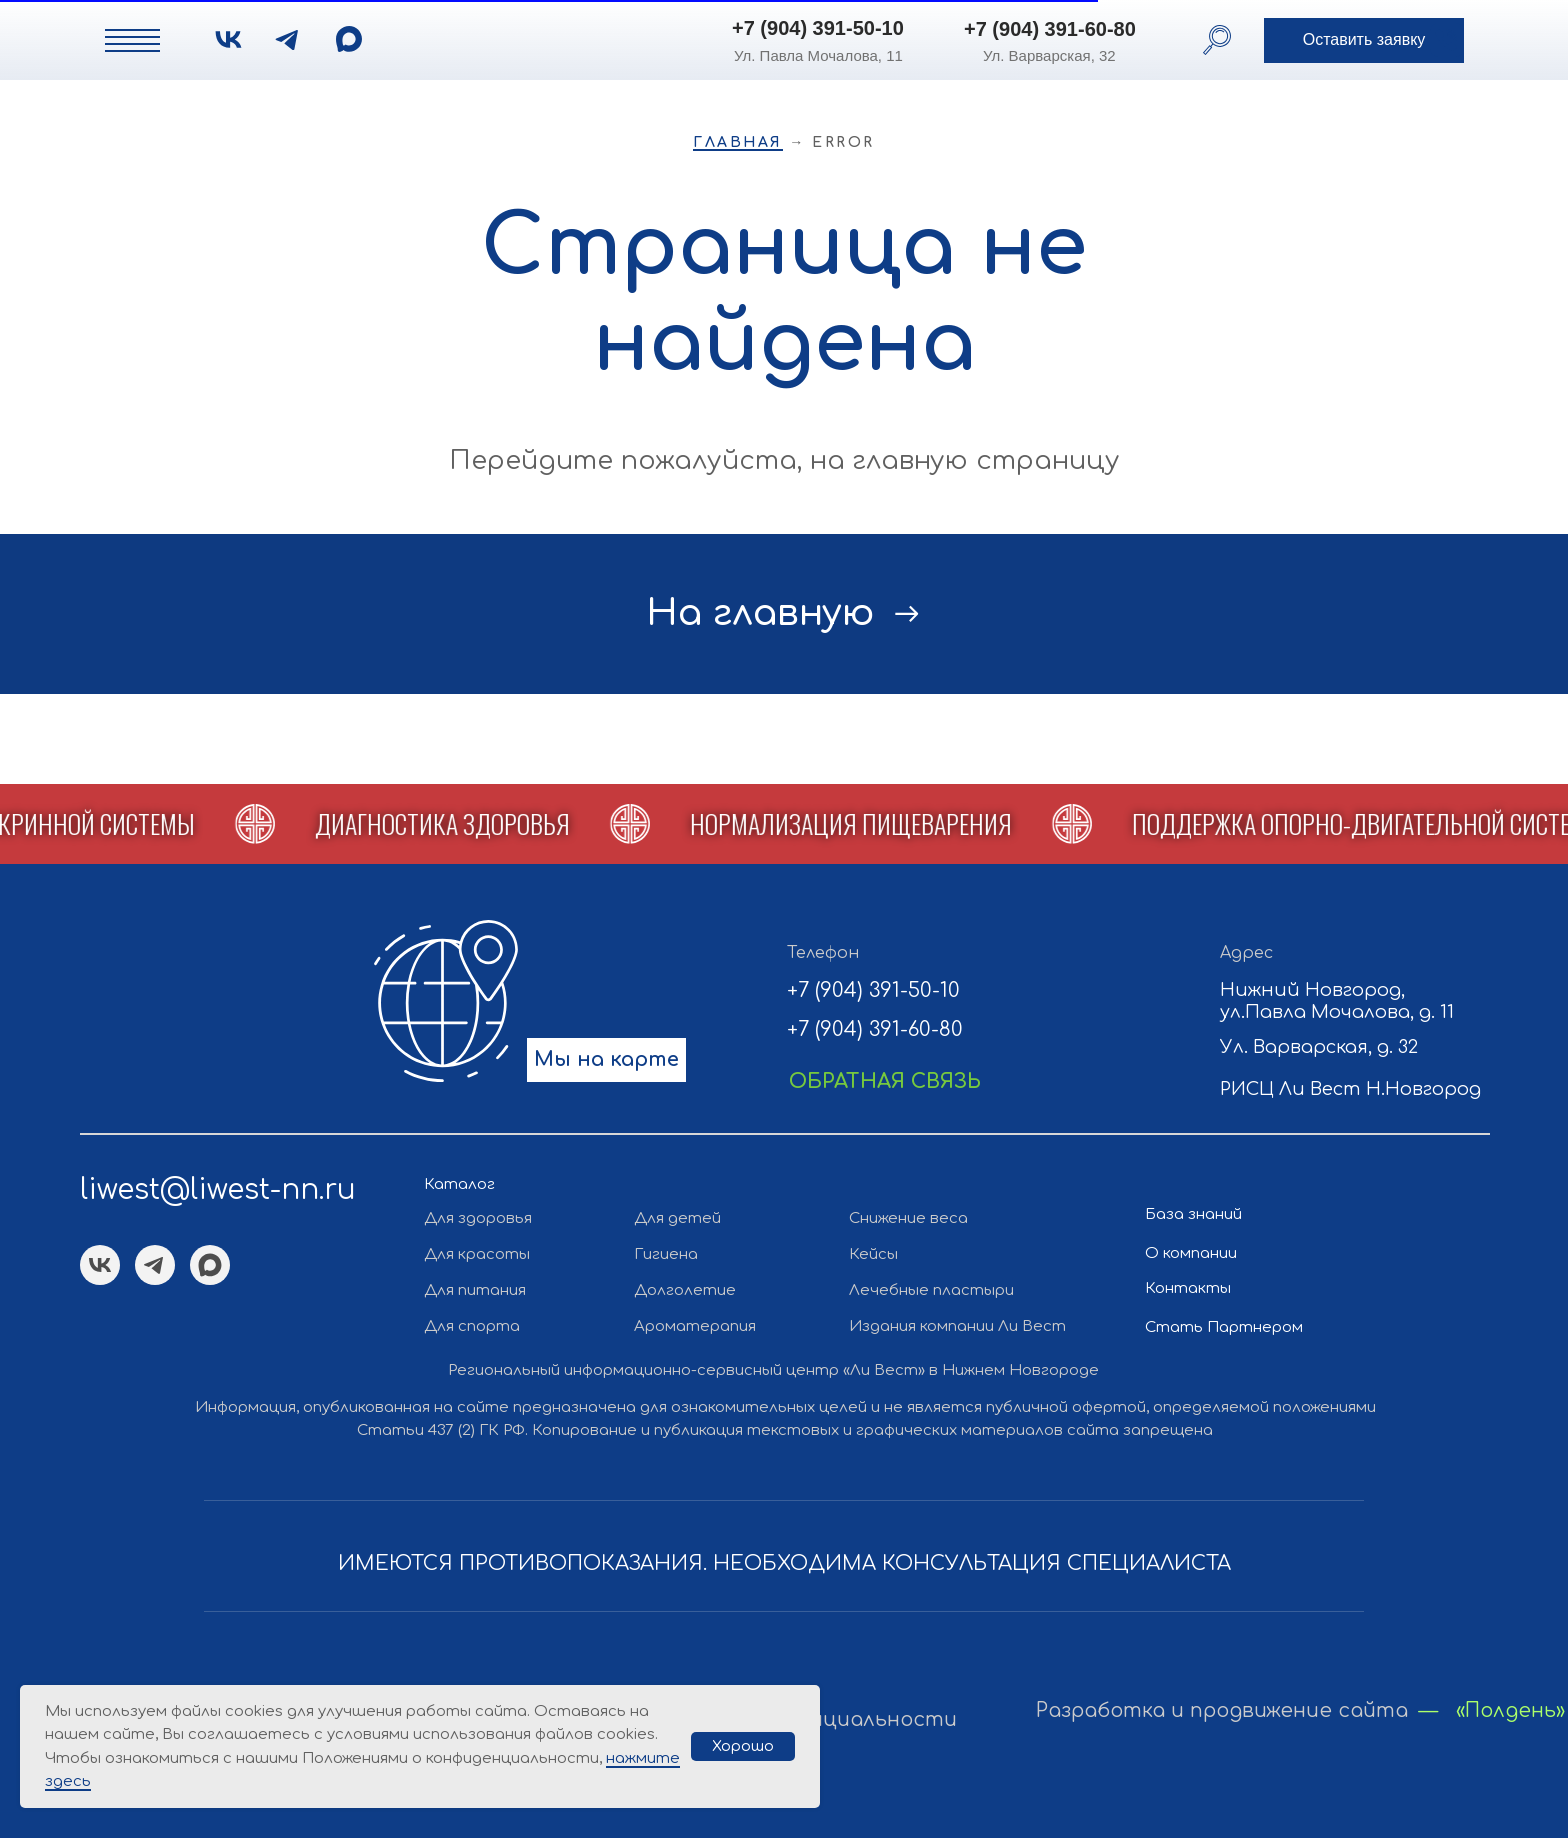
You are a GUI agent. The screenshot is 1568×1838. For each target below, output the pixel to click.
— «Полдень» (1492, 1711)
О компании (1191, 1253)
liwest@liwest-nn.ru (218, 1190)
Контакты (1188, 1288)
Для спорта (472, 1326)
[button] (1364, 40)
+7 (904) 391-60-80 (1050, 29)
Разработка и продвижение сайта (1222, 1711)
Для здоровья (478, 1218)
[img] (349, 39)
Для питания (475, 1290)
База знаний (1193, 1214)
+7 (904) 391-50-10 (818, 28)
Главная (738, 142)
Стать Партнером (1224, 1327)
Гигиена (666, 1254)
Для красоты (477, 1254)
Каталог (459, 1184)
